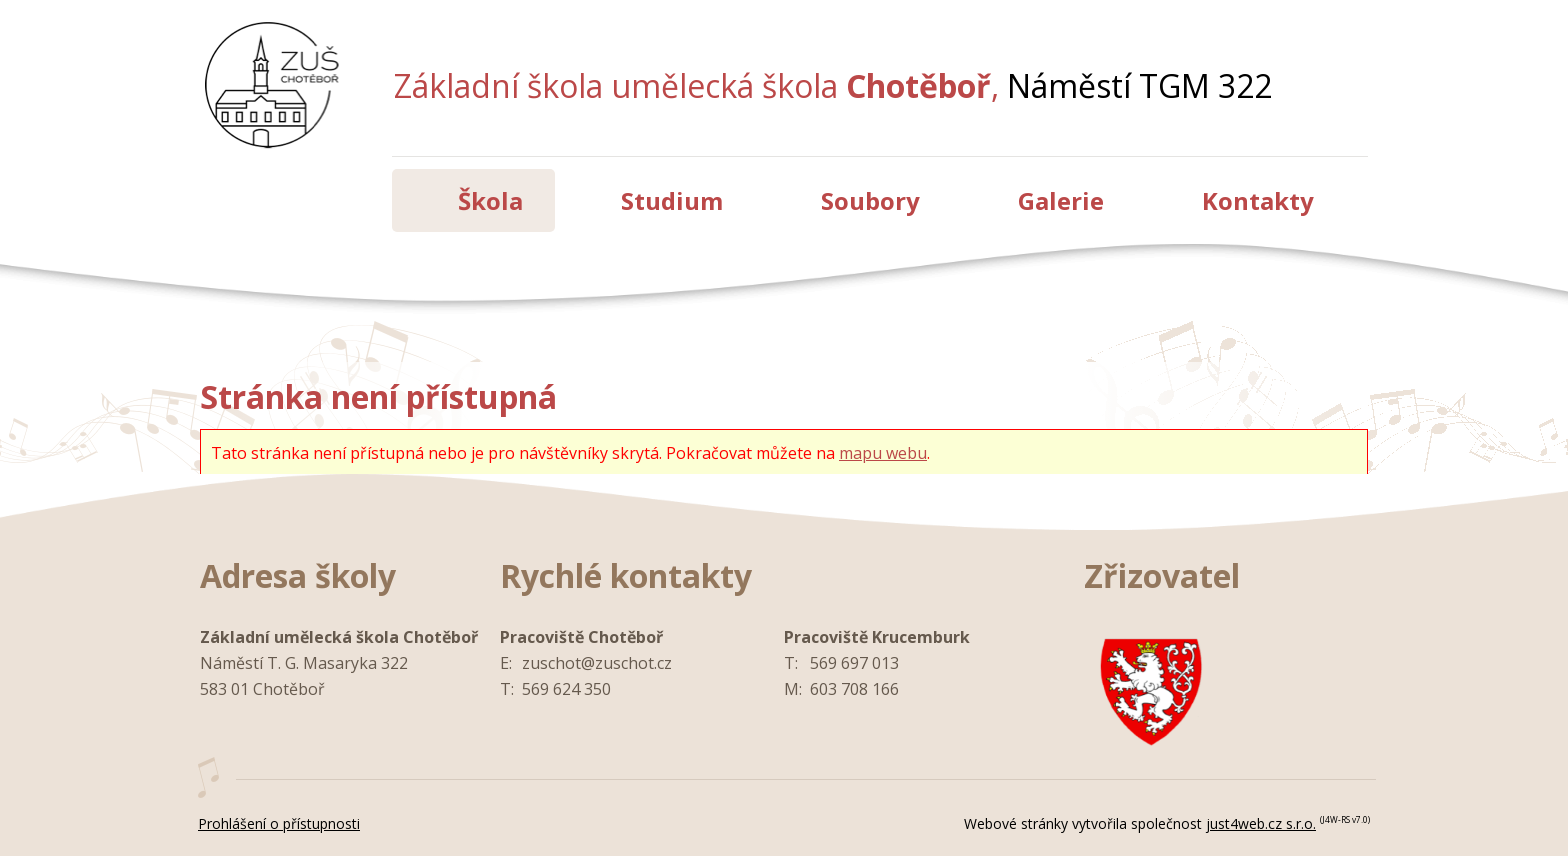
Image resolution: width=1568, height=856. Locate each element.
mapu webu (883, 453)
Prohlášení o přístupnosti (279, 823)
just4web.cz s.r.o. (1261, 823)
